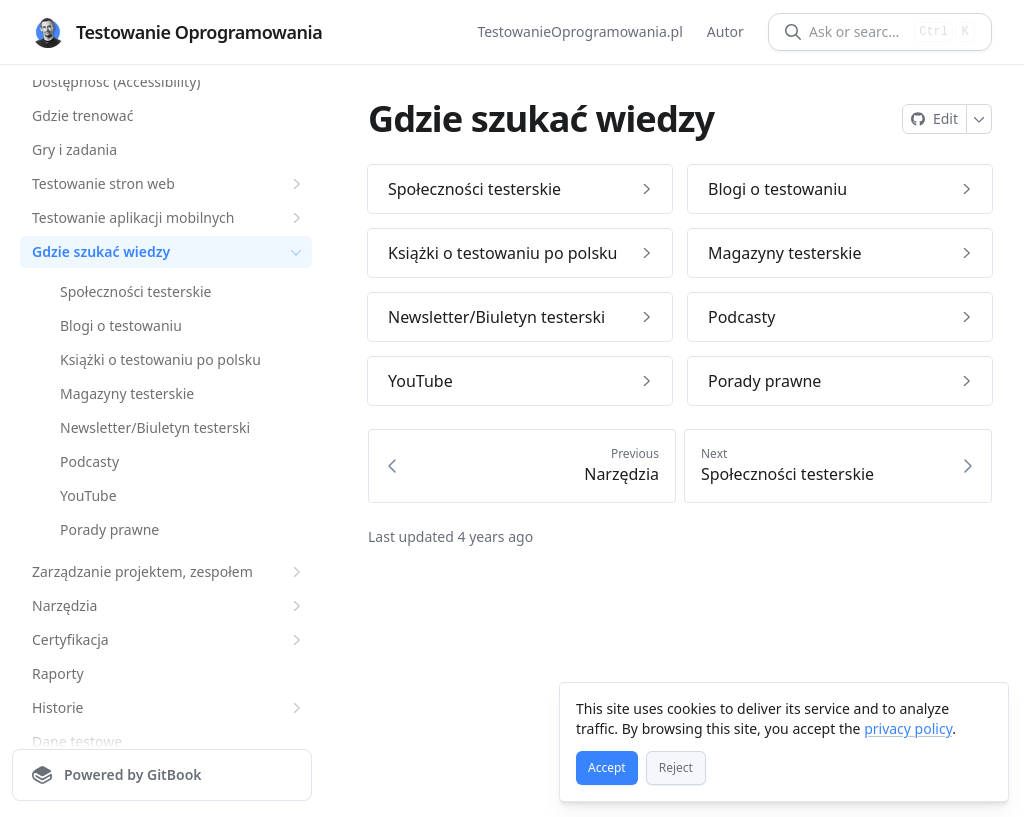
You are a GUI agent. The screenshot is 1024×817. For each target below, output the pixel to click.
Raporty (58, 673)
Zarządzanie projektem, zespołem (169, 572)
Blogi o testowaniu (121, 325)
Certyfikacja (169, 640)
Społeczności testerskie (135, 291)
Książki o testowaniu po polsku (160, 359)
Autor (725, 31)
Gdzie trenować (82, 115)
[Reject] (676, 768)
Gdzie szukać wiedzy (169, 252)
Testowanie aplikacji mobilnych (169, 218)
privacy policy (908, 728)
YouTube (88, 495)
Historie (169, 708)
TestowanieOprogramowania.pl (580, 31)
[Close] (984, 707)
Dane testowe (77, 741)
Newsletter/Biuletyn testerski (155, 427)
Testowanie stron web (169, 184)
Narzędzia (169, 606)
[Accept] (607, 768)
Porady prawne (109, 529)
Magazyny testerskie (127, 393)
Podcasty (89, 461)
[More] (979, 119)
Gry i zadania (74, 149)
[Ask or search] (857, 32)
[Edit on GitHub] (934, 119)
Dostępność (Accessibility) (116, 81)
